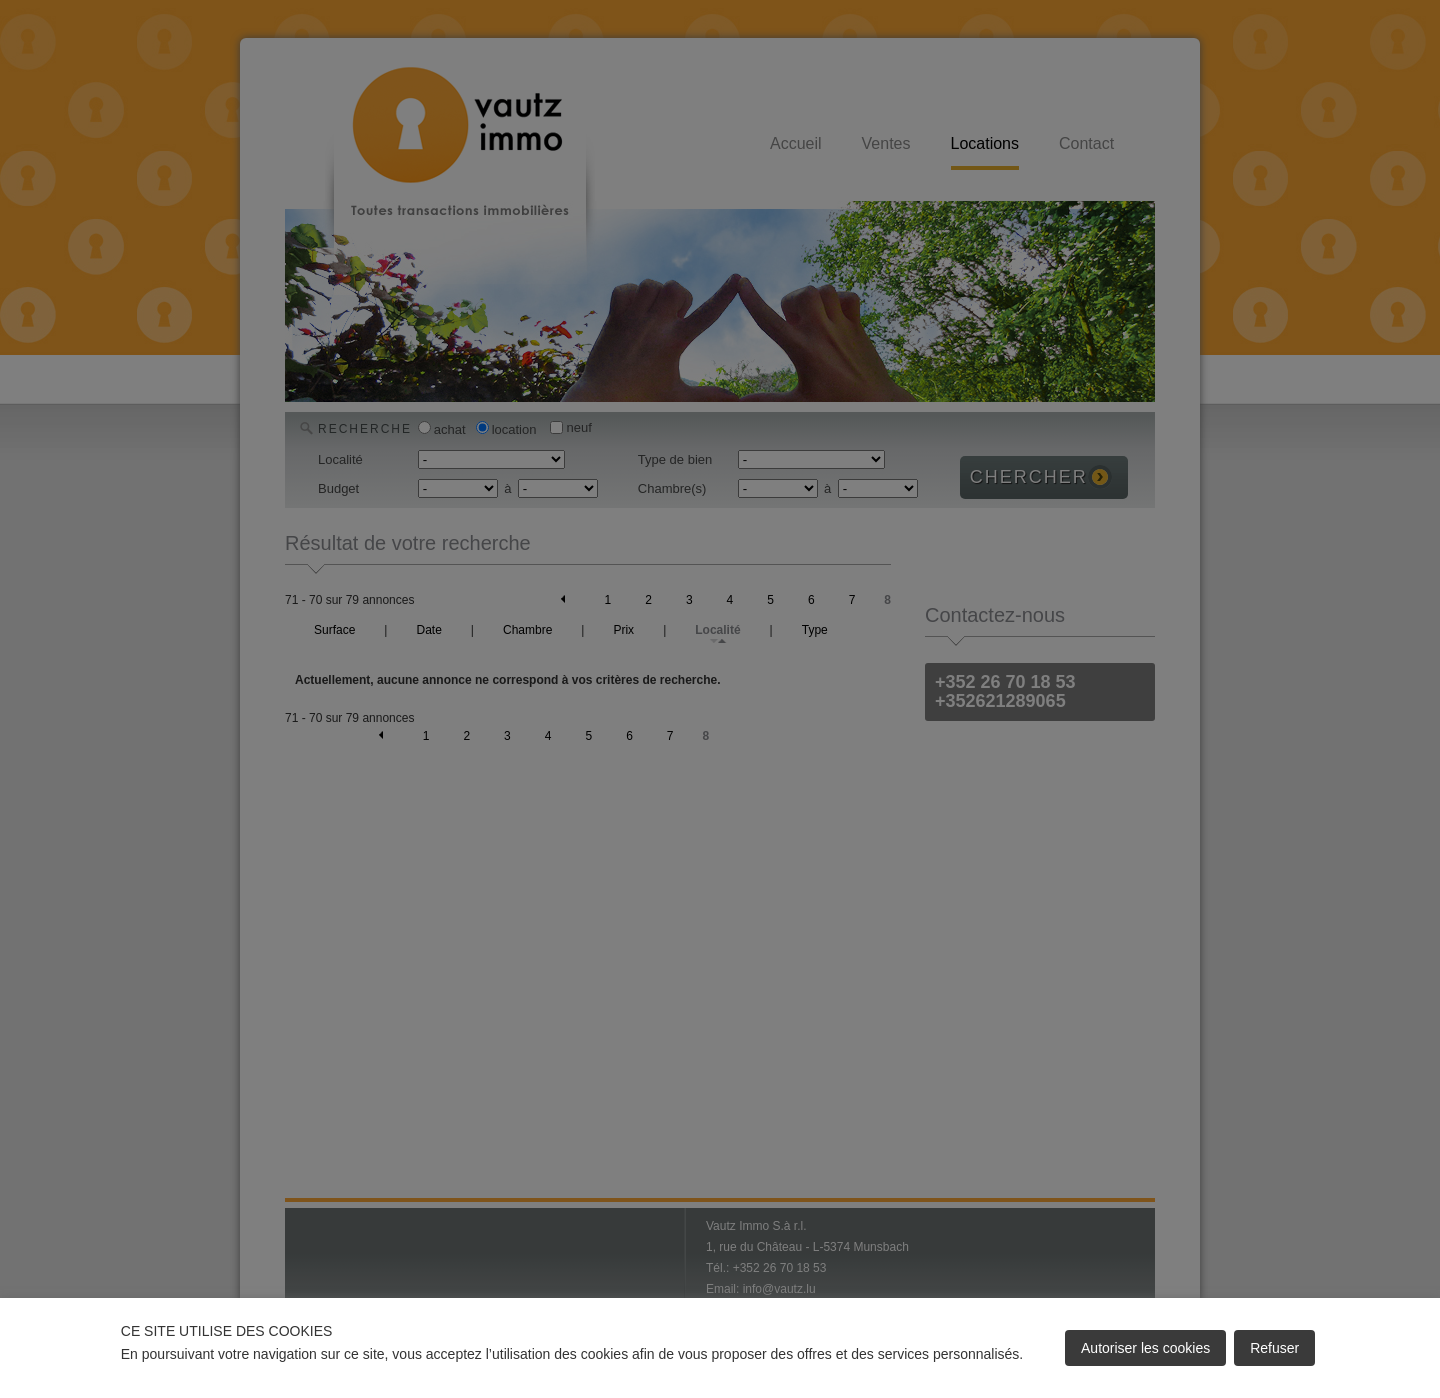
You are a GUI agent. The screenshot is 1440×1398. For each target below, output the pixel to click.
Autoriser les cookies (1145, 1348)
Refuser (1274, 1348)
